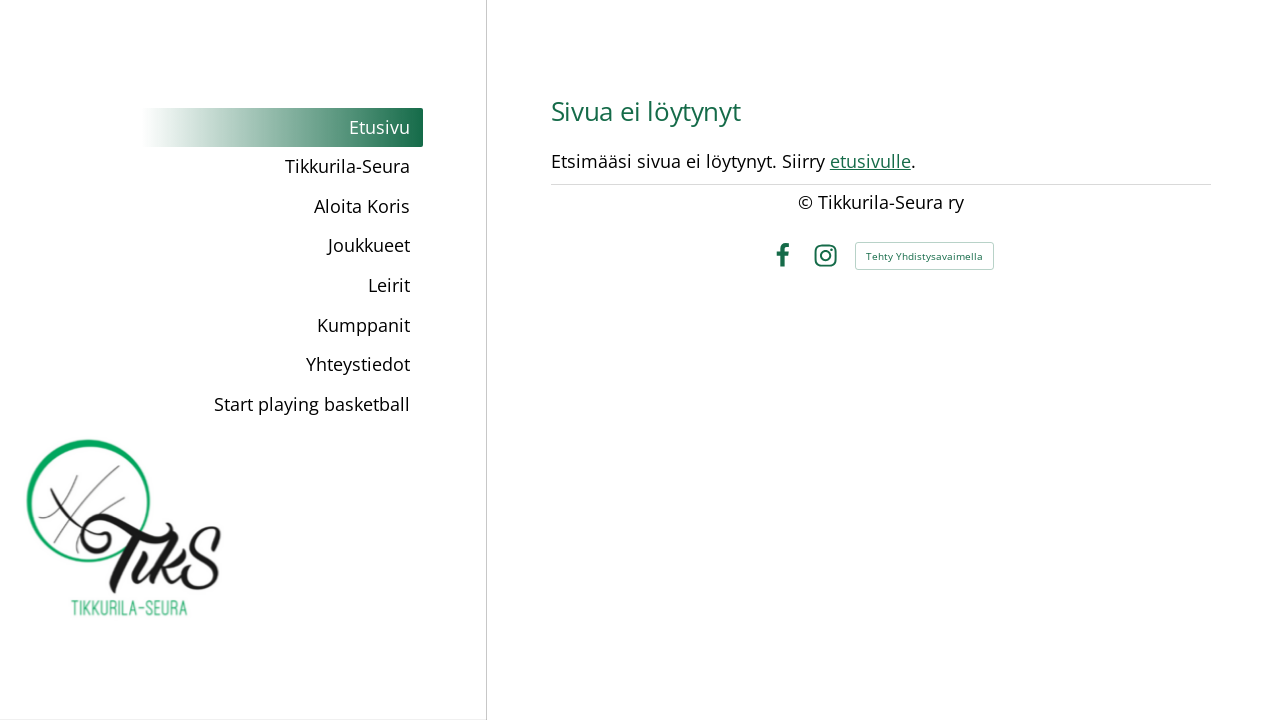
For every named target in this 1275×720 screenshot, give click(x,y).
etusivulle (870, 161)
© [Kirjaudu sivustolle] (808, 202)
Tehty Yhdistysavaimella (924, 256)
